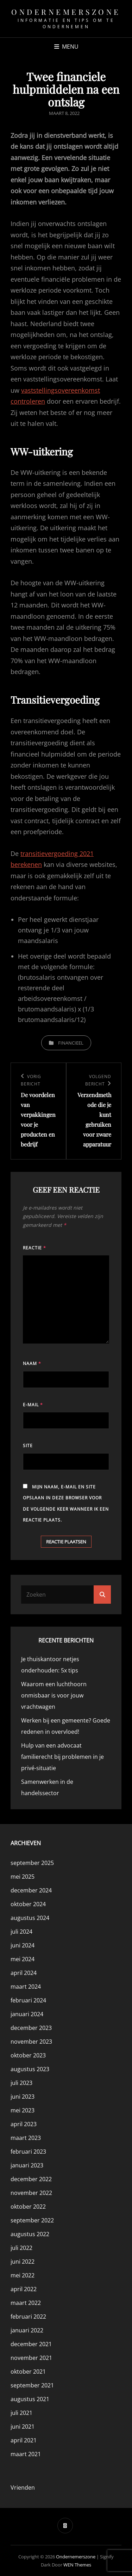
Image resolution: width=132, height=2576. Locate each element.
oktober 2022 (28, 2206)
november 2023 (31, 2041)
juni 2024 (22, 1945)
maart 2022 (26, 2303)
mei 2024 (22, 1959)
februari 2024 (28, 2000)
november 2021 (31, 2358)
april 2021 (24, 2440)
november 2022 (31, 2193)
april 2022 (24, 2289)
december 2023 (31, 2028)
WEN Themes (77, 2565)
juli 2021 (21, 2413)
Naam (32, 1363)
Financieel (70, 1043)
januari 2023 (27, 2165)
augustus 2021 (30, 2399)
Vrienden (23, 2487)
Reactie (34, 1248)
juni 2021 (22, 2426)
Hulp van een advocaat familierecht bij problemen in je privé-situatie (62, 1757)
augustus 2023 (30, 2069)
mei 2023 (22, 2110)
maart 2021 (26, 2454)
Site (28, 1446)
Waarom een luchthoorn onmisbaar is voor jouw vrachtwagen (54, 1695)
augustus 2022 (30, 2234)
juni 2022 (22, 2261)
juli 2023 (21, 2083)
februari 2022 (28, 2316)
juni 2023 (22, 2096)
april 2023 (24, 2124)
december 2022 (31, 2179)
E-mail (33, 1405)
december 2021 (31, 2344)
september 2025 (32, 1863)
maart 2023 (26, 2138)
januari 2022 (27, 2330)
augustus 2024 (30, 1918)
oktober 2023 (28, 2055)
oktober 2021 (28, 2371)
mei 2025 (22, 1876)
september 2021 (32, 2385)
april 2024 (24, 1973)
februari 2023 (28, 2151)
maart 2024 (26, 1986)
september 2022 (32, 2220)
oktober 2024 (28, 1904)
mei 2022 (22, 2275)
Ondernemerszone (66, 12)
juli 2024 (21, 1931)
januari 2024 (27, 2014)
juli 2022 (21, 2248)
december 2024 (31, 1890)
